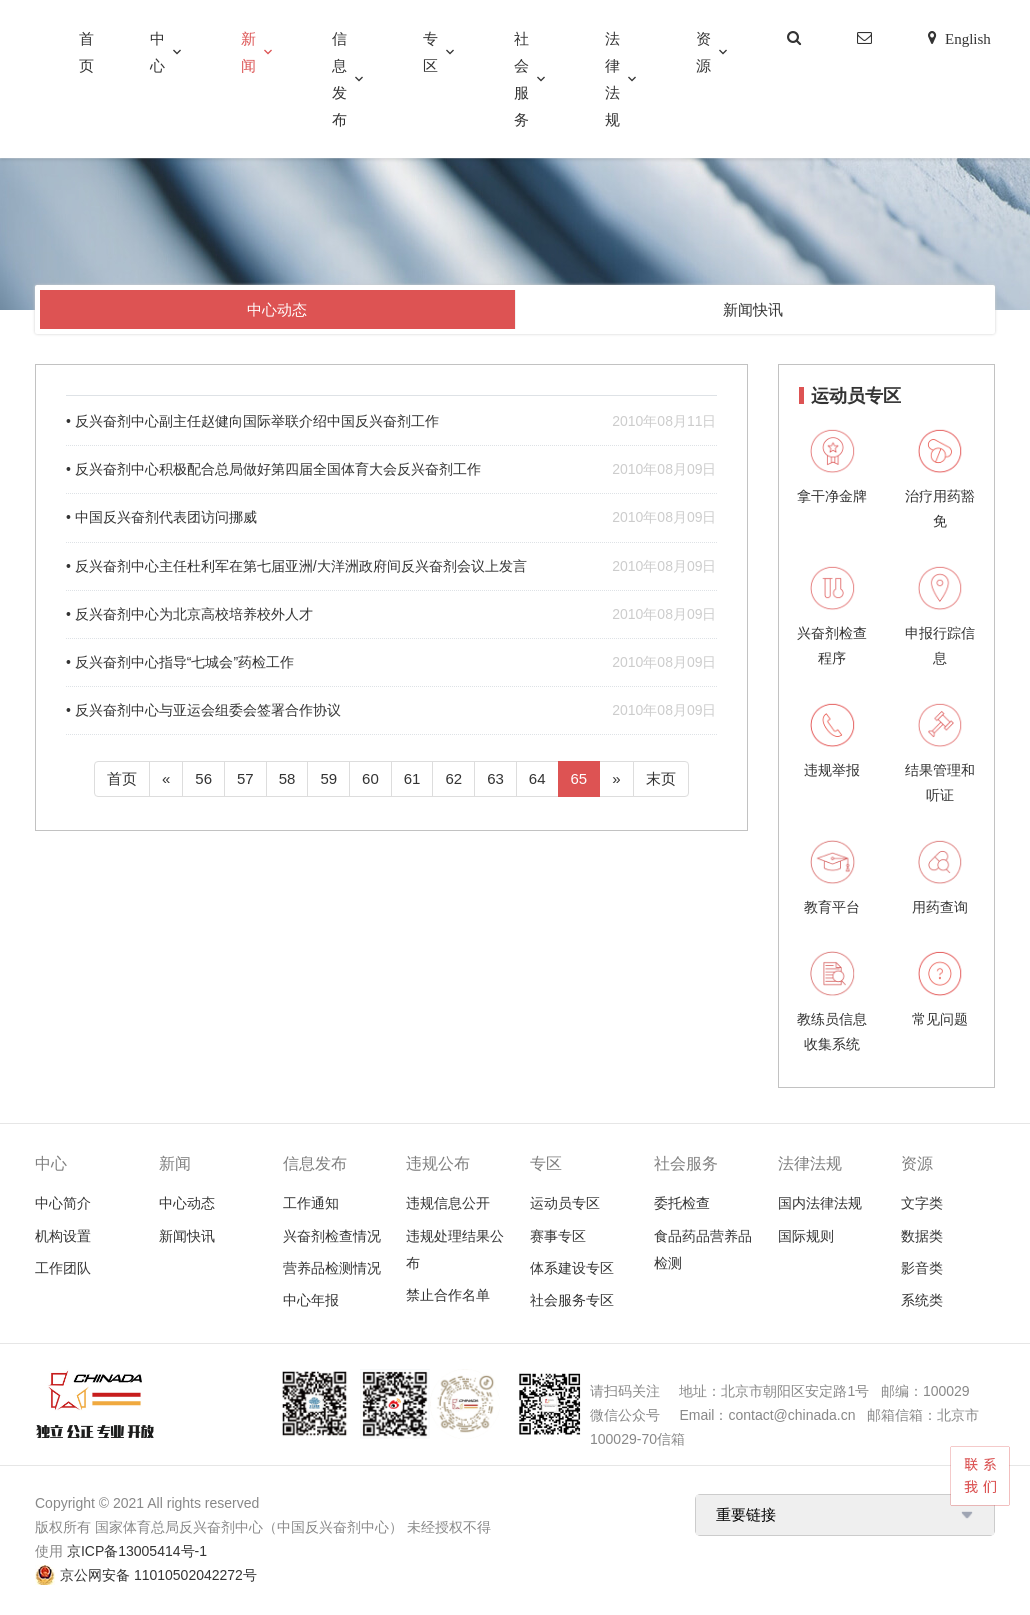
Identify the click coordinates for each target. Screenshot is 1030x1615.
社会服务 (521, 79)
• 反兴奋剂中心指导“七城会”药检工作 (391, 662)
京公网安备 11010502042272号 (158, 1575)
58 (287, 778)
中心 (157, 52)
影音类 (922, 1268)
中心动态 (277, 309)
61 (412, 778)
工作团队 (63, 1268)
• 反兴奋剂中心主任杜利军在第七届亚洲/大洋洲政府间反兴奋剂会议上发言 (391, 566)
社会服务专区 (572, 1300)
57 (245, 778)
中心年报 (311, 1300)
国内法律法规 (820, 1203)
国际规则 (806, 1236)
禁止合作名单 (448, 1295)
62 (453, 778)
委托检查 (682, 1203)
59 (328, 778)
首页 (86, 52)
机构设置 (63, 1236)
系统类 (922, 1300)
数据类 (922, 1236)
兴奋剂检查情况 (332, 1236)
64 (537, 778)
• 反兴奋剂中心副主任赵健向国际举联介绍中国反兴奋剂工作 (391, 421)
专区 (430, 52)
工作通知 (311, 1203)
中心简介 (63, 1203)
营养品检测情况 (332, 1268)
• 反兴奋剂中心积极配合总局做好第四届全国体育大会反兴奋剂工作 (391, 469)
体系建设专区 (572, 1268)
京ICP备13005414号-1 (137, 1551)
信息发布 (339, 79)
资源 (703, 52)
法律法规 (612, 79)
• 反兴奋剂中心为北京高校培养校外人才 (391, 614)
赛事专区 (558, 1236)
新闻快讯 (753, 309)
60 (370, 778)
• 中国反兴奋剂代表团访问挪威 (391, 517)
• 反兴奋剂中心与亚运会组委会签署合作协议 (391, 710)
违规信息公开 (448, 1203)
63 (495, 778)
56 (203, 778)
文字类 (922, 1203)
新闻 (248, 52)
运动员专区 (565, 1203)
